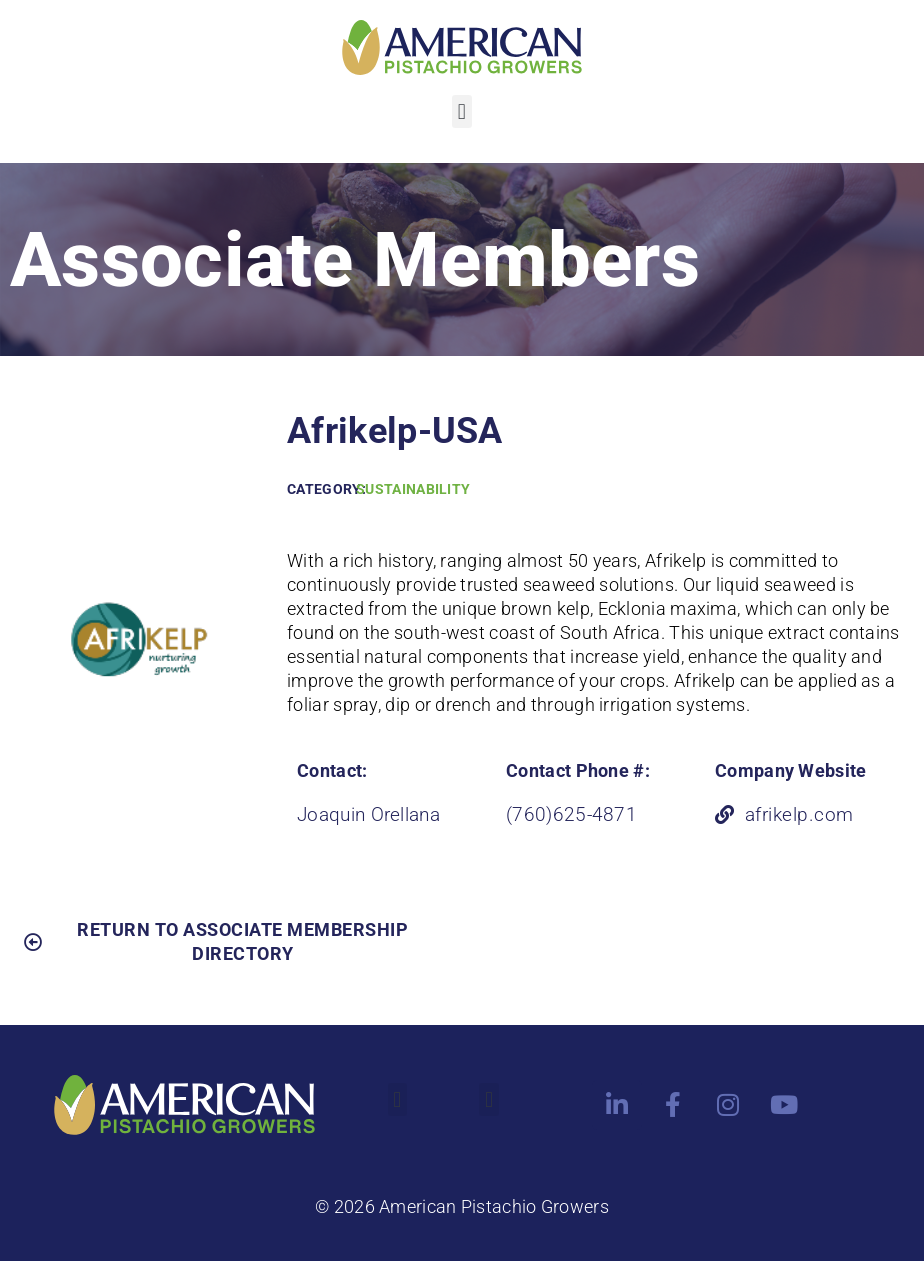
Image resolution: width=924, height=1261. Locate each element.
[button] (462, 111)
